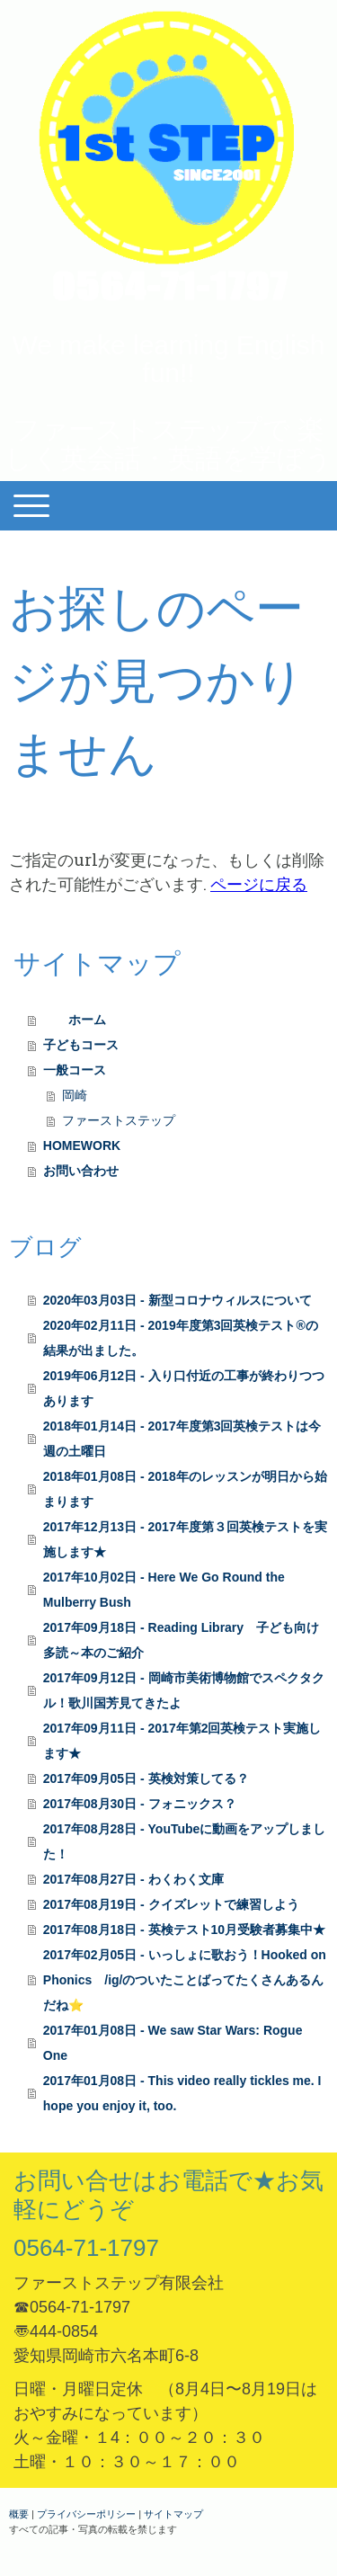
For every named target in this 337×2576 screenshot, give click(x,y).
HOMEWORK (81, 1145)
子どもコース (81, 1045)
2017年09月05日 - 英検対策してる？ (146, 1778)
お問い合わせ (81, 1170)
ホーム (81, 1019)
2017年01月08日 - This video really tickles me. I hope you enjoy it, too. (182, 2093)
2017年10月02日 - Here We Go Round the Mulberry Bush (164, 1589)
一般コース (81, 1070)
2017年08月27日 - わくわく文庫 (133, 1879)
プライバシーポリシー (86, 2514)
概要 (19, 2514)
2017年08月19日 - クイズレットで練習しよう (171, 1904)
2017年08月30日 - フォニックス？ (139, 1803)
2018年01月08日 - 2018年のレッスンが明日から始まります (185, 1489)
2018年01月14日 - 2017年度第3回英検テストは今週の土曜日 (182, 1438)
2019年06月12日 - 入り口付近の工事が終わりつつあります (183, 1388)
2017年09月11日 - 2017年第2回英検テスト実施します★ (182, 1740)
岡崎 (74, 1095)
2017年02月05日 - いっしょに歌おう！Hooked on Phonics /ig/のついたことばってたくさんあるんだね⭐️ (184, 1980)
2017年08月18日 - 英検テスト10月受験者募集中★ (184, 1929)
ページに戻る (258, 884)
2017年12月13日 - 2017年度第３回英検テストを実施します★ (185, 1539)
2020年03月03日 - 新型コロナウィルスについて (177, 1300)
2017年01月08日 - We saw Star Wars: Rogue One (173, 2043)
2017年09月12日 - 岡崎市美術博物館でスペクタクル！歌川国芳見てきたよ (183, 1690)
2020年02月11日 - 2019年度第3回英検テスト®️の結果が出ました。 (180, 1338)
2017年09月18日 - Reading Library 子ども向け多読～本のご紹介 (181, 1640)
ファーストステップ (118, 1120)
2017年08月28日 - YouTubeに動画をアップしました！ (184, 1841)
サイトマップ (173, 2514)
